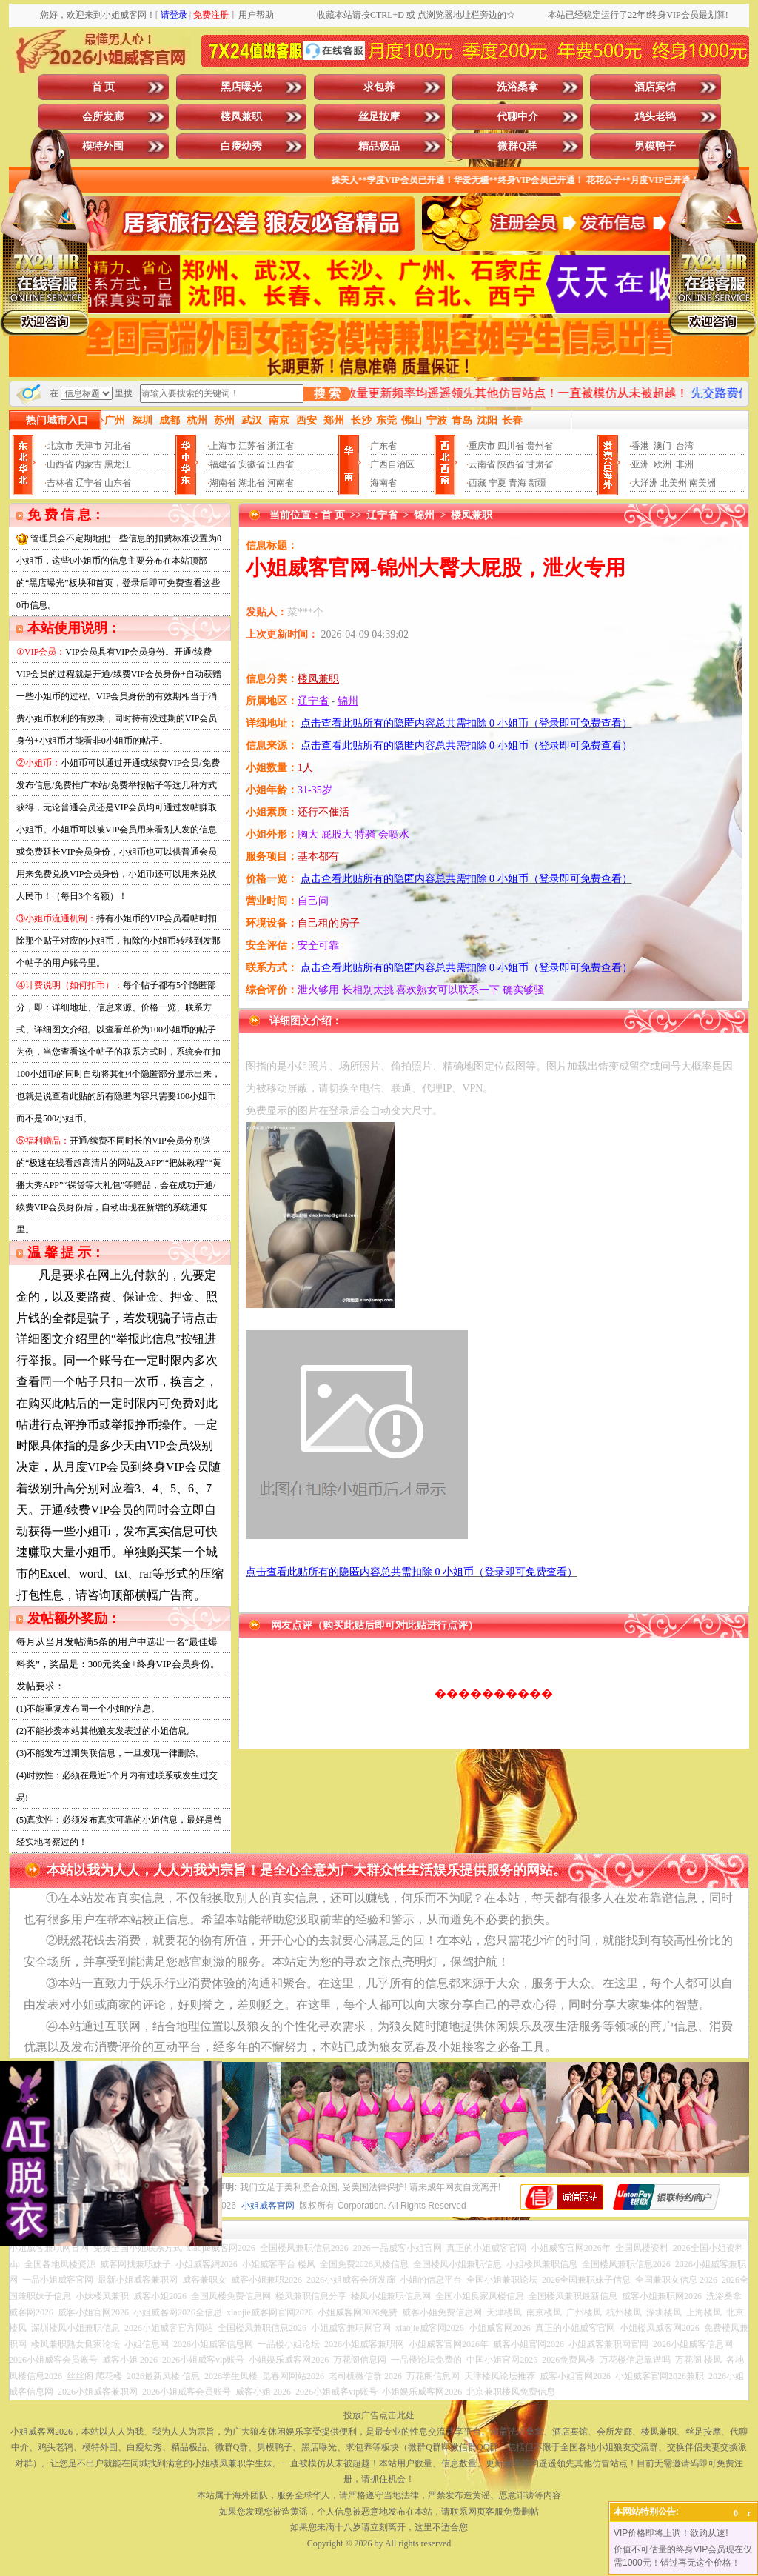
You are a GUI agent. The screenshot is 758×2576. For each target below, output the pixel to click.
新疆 (537, 483)
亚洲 (640, 464)
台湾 (685, 446)
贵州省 (539, 446)
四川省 (510, 446)
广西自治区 (392, 464)
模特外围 (103, 146)
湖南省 (222, 483)
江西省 (280, 464)
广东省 (383, 446)
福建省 (222, 464)
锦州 (424, 515)
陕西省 (510, 464)
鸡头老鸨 (655, 116)
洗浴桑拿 (517, 87)
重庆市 (482, 446)
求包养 (379, 87)
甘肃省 (539, 464)
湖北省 (251, 483)
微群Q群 (517, 146)
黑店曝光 (241, 87)
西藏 (477, 483)
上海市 (222, 446)
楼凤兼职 (241, 116)
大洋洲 (644, 483)
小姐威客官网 (268, 2205)
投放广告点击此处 (379, 2415)
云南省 (482, 464)
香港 (640, 446)
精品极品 (379, 146)
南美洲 (702, 483)
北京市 (60, 446)
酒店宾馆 (655, 87)
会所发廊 (103, 116)
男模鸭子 (655, 146)
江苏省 (251, 446)
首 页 (103, 87)
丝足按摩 (379, 116)
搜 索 (327, 393)
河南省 (280, 483)
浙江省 (280, 446)
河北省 (117, 446)
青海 (517, 483)
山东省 (117, 483)
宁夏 (497, 483)
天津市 (89, 446)
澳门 (662, 446)
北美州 (673, 483)
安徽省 (251, 464)
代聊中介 (517, 116)
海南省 (383, 483)
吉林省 (60, 483)
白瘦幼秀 (241, 146)
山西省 (60, 464)
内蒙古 (89, 464)
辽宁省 (89, 483)
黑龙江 (117, 464)
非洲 (685, 464)
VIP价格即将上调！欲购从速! (671, 2533)
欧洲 (662, 464)
